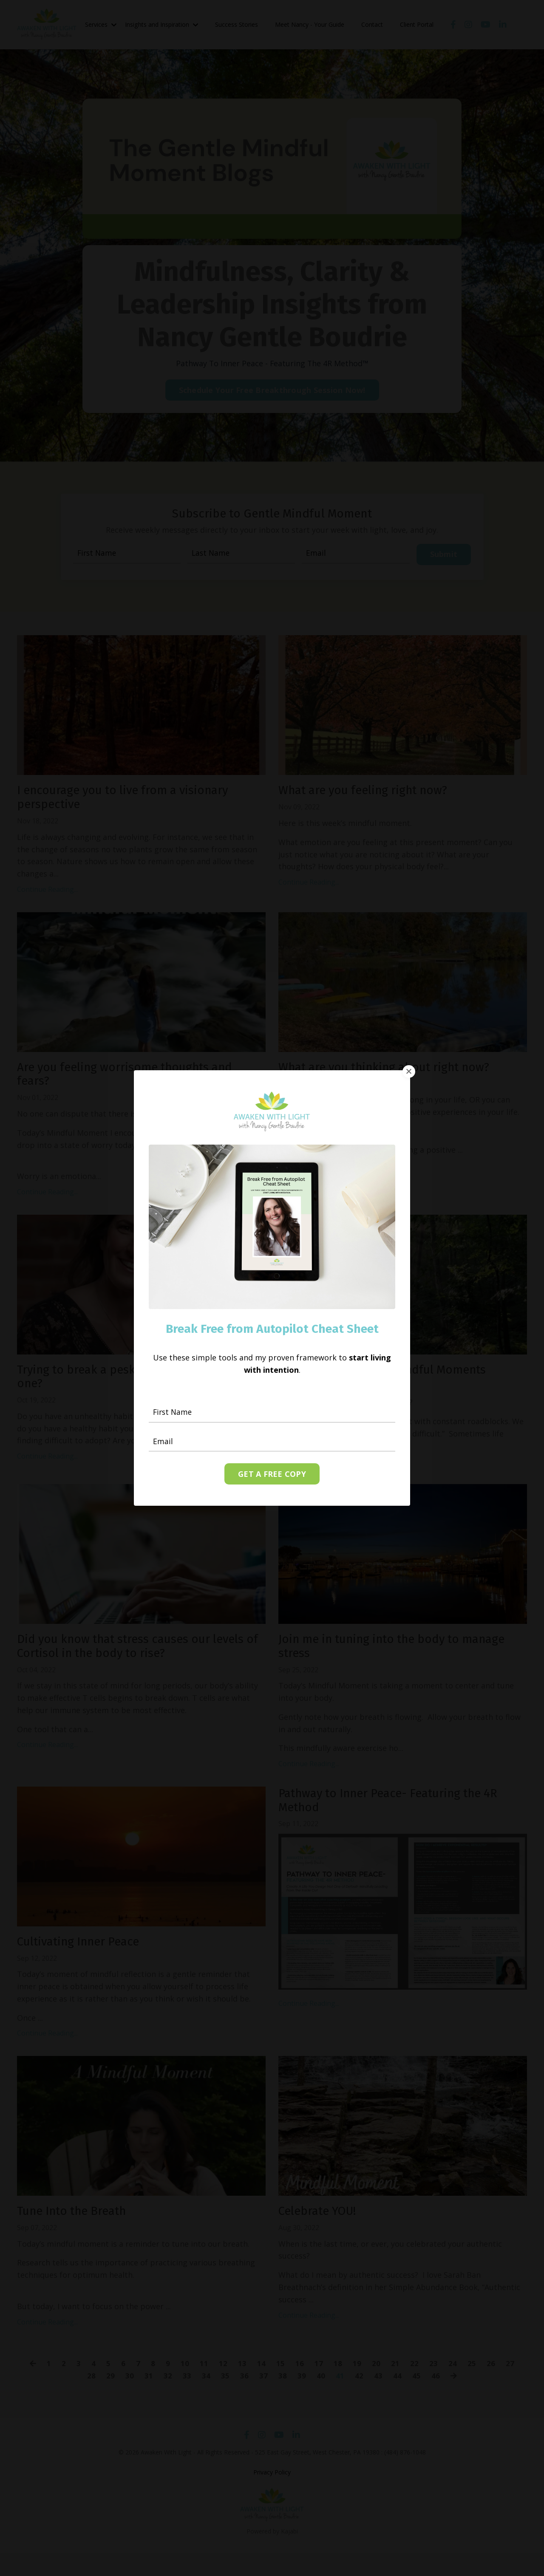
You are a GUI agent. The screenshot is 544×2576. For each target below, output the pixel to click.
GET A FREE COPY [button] (272, 1474)
